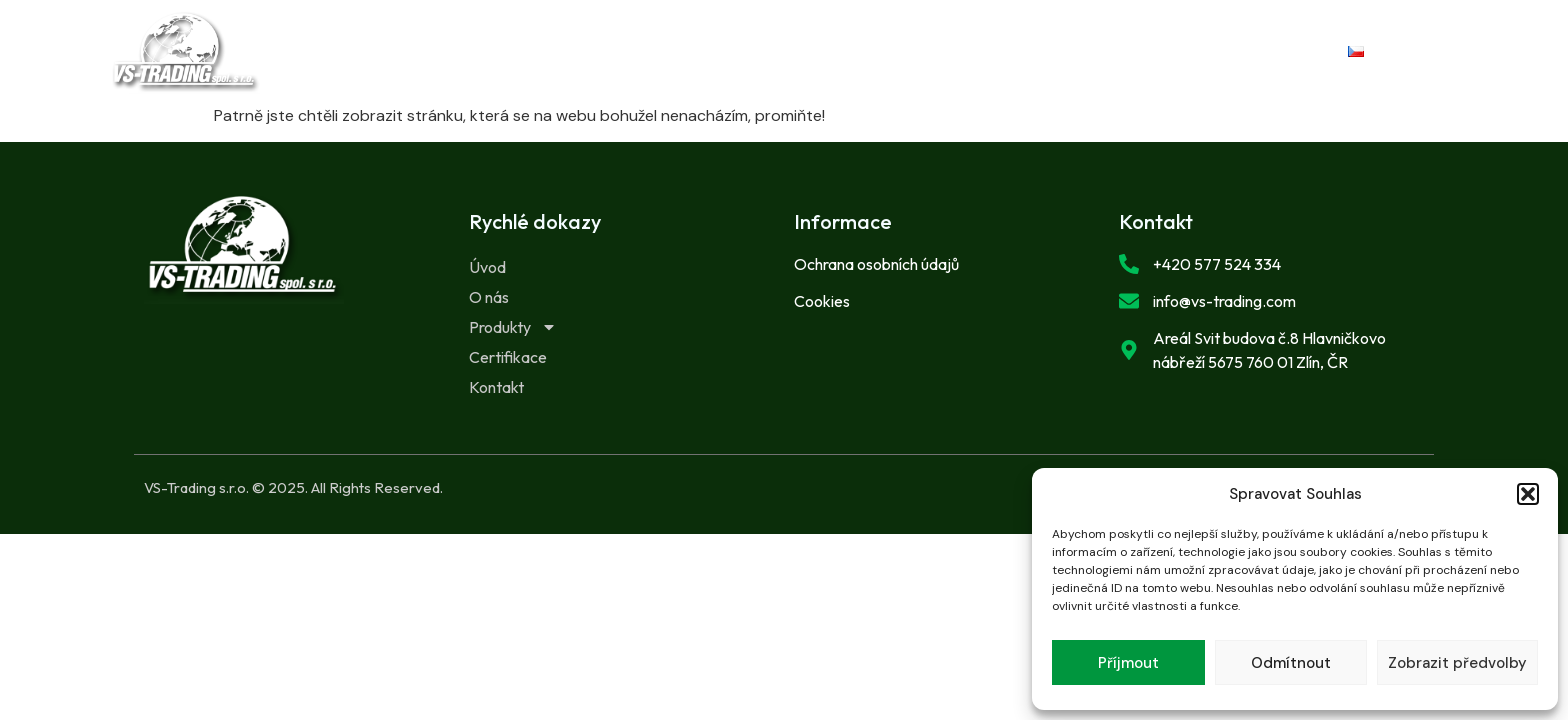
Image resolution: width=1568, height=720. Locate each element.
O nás (623, 51)
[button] (1528, 494)
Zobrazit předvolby (1457, 663)
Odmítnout (1291, 663)
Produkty (749, 52)
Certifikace (898, 51)
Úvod (526, 51)
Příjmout (1128, 663)
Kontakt (1030, 51)
